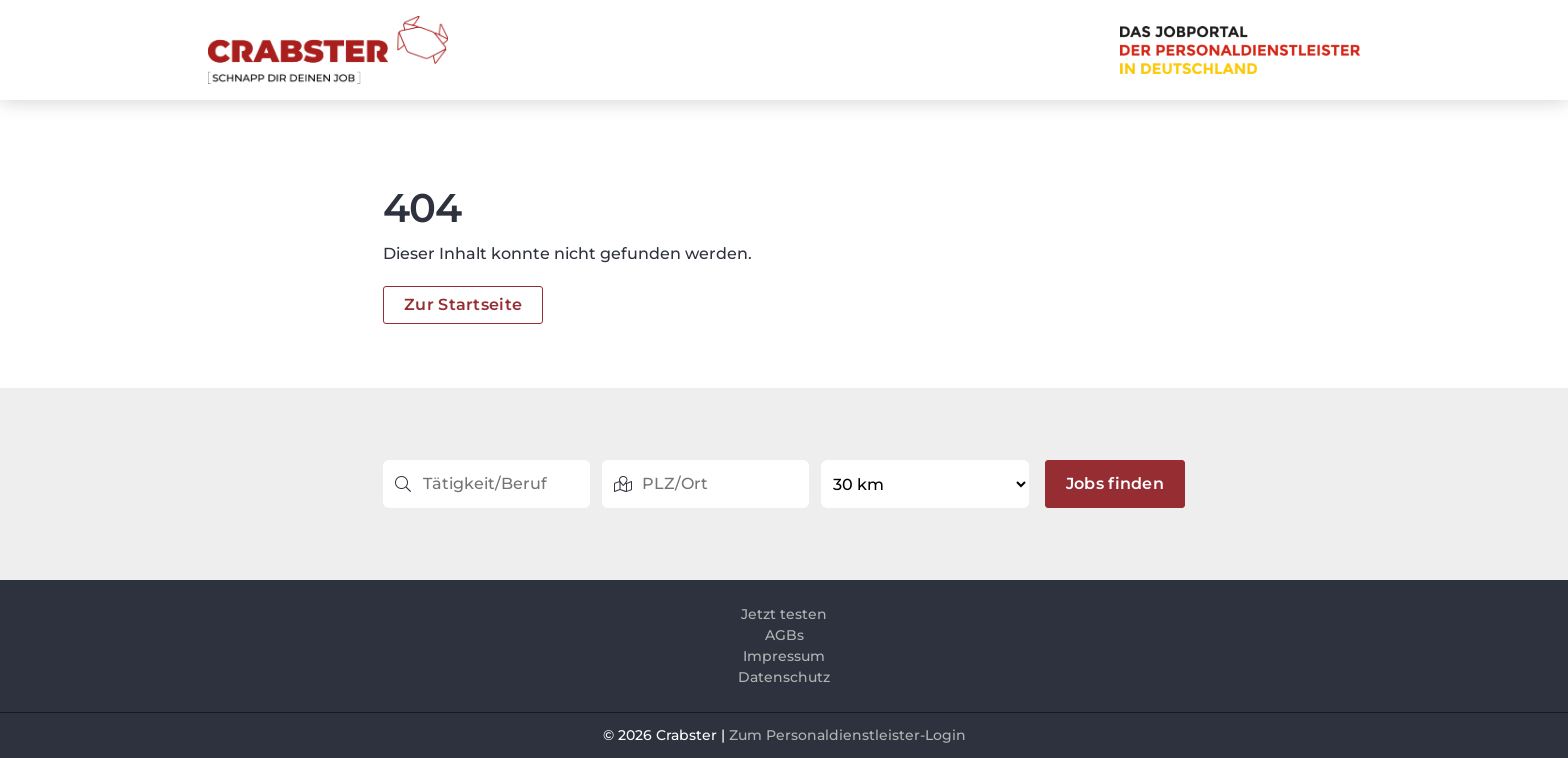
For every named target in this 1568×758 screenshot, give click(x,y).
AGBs (784, 635)
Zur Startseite (463, 304)
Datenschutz (784, 677)
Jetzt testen (784, 614)
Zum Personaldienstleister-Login (847, 735)
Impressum (784, 656)
